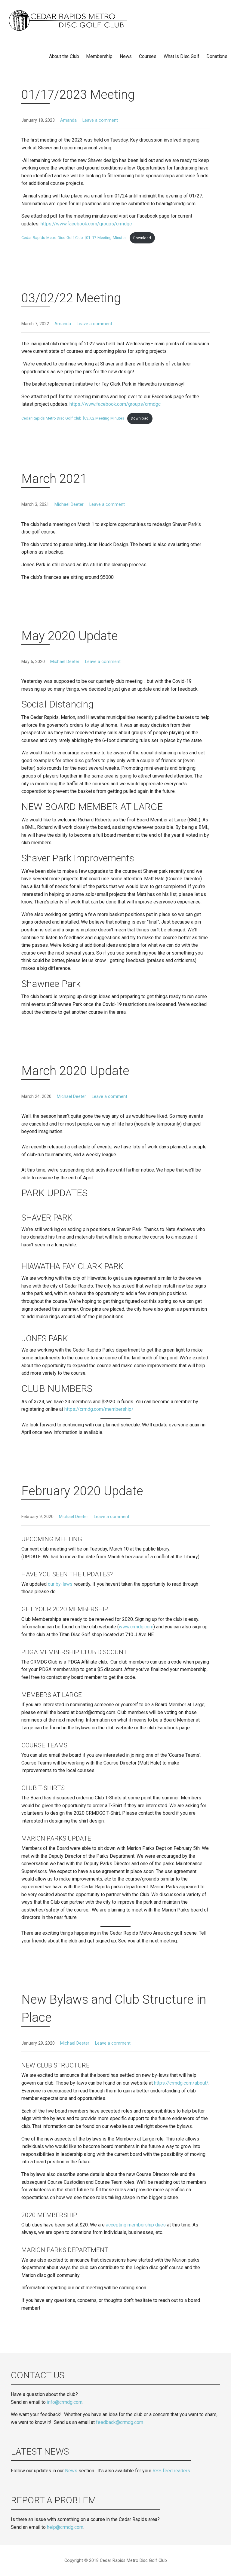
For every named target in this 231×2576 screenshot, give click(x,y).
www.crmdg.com (136, 1627)
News (126, 56)
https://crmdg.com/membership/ (99, 1409)
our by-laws (60, 1584)
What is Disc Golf (181, 56)
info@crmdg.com (64, 2402)
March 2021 (54, 478)
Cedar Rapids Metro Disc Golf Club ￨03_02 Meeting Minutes (72, 418)
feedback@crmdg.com (119, 2422)
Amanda (68, 120)
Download (142, 238)
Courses (147, 56)
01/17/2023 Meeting (78, 94)
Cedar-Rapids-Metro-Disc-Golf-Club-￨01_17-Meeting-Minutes (74, 238)
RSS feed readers (171, 2471)
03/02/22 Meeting (71, 298)
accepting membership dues (136, 2225)
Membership (99, 56)
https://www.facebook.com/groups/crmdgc (86, 224)
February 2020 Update (82, 1491)
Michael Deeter (69, 504)
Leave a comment (100, 120)
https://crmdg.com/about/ (181, 2083)
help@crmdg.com (65, 2527)
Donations (216, 56)
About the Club (64, 56)
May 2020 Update (69, 635)
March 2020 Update (75, 1070)
